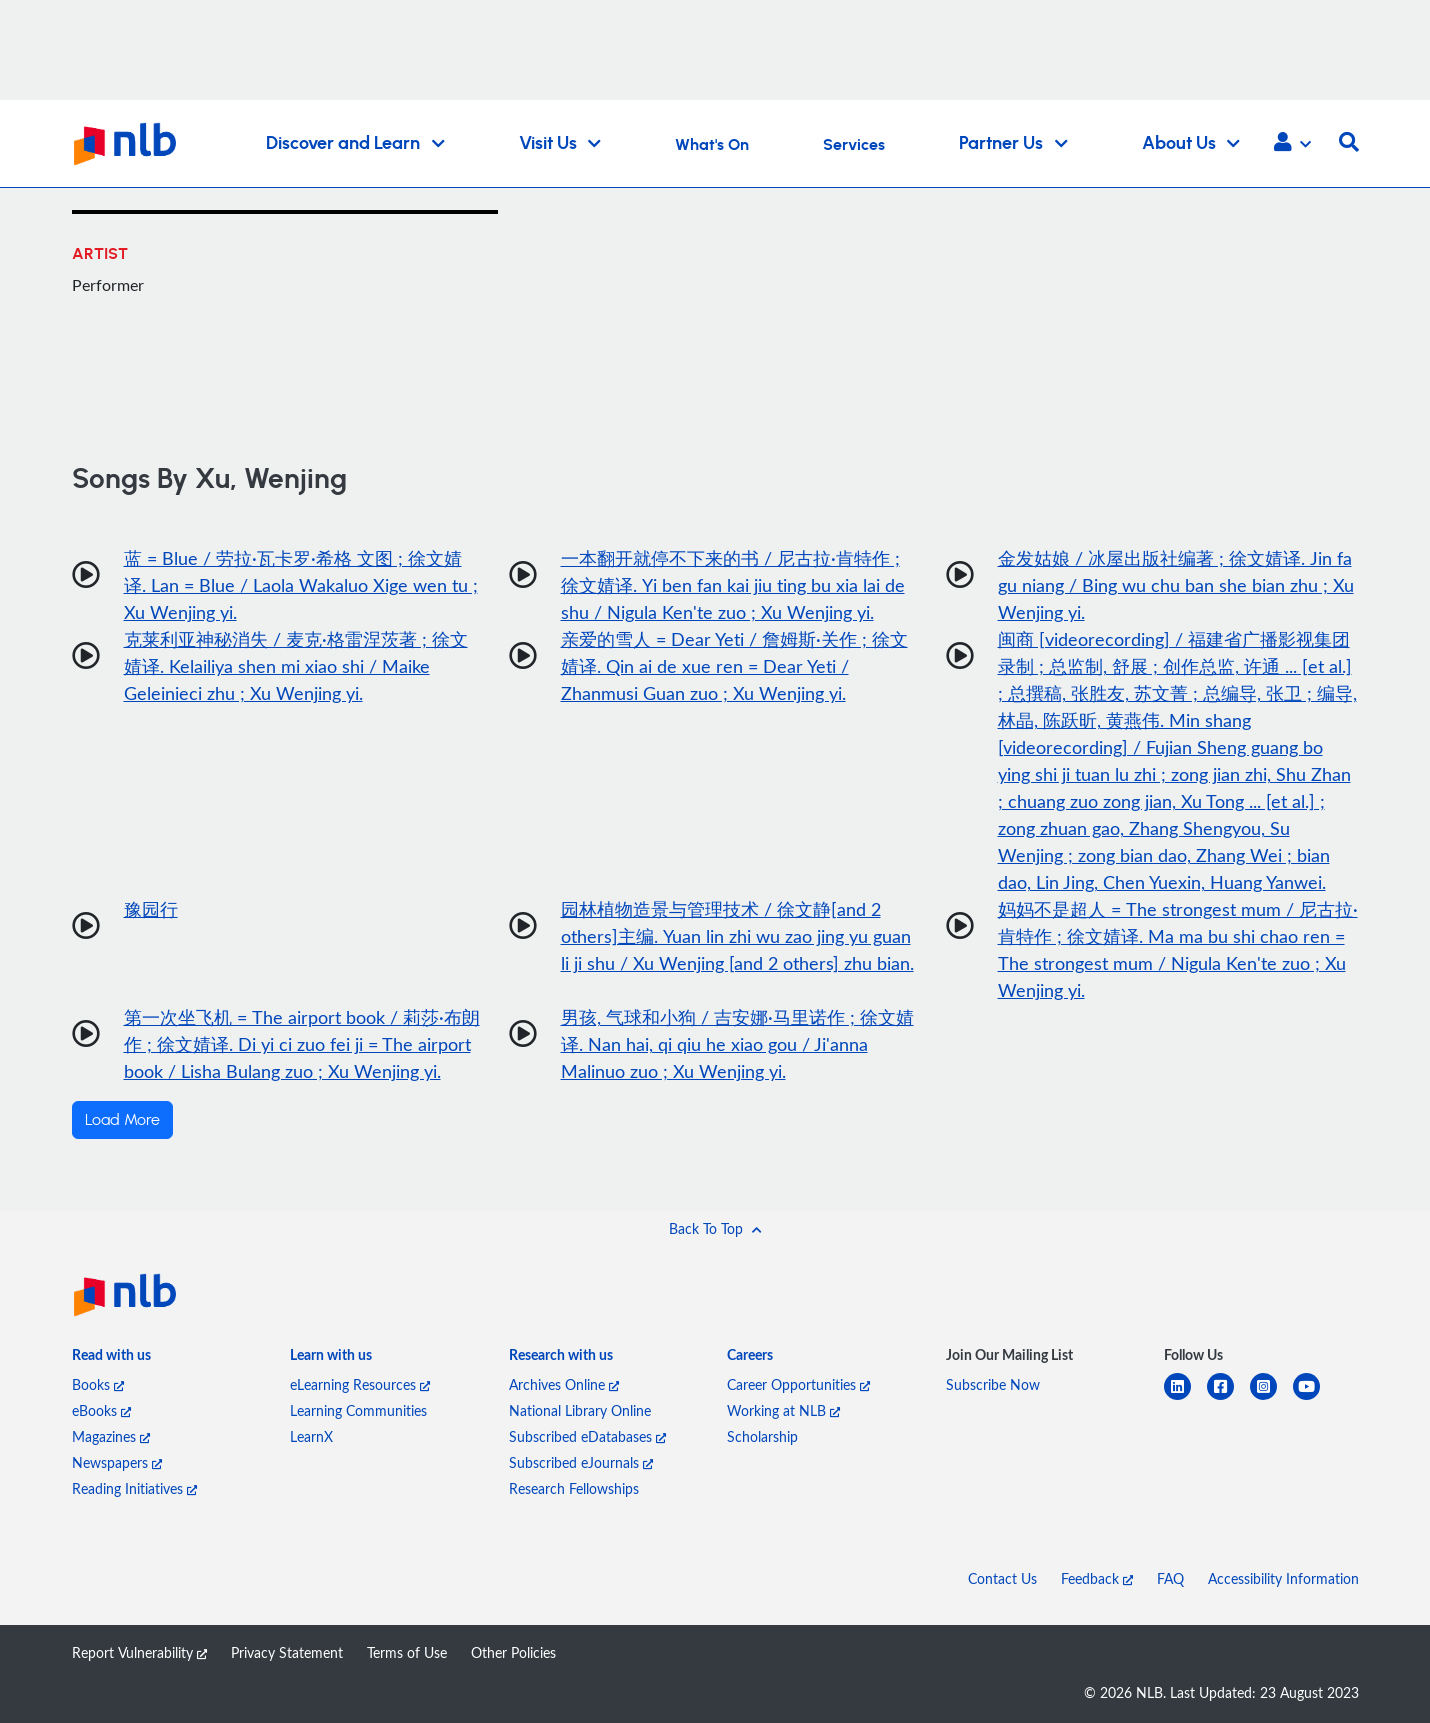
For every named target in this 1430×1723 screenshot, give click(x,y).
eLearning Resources (360, 1384)
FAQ (1170, 1578)
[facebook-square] (1228, 1398)
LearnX (311, 1436)
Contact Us (1002, 1578)
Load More (122, 1120)
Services (854, 145)
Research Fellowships (574, 1488)
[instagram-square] (1271, 1398)
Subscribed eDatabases (587, 1436)
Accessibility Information (1283, 1578)
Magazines (111, 1436)
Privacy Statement (287, 1652)
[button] (1292, 144)
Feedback (1097, 1578)
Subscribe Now (993, 1384)
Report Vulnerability (139, 1652)
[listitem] (111, 1359)
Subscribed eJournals (581, 1462)
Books (98, 1384)
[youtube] (1314, 1398)
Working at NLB (783, 1410)
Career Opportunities (798, 1384)
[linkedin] (1185, 1398)
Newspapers (117, 1462)
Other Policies (513, 1652)
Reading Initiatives (134, 1488)
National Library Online (580, 1410)
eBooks (101, 1410)
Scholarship (762, 1436)
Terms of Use (407, 1652)
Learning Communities (358, 1410)
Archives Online (564, 1384)
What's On (712, 145)
